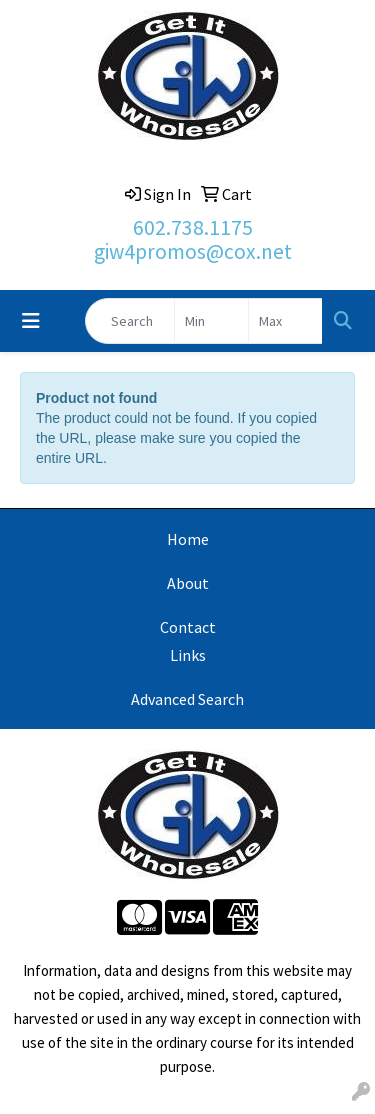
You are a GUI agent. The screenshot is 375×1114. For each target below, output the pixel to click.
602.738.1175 (193, 227)
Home (188, 539)
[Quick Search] (130, 321)
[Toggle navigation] (31, 321)
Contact (188, 627)
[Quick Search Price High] (285, 321)
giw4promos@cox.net (193, 251)
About (188, 583)
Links (188, 655)
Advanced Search (187, 699)
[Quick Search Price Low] (211, 321)
